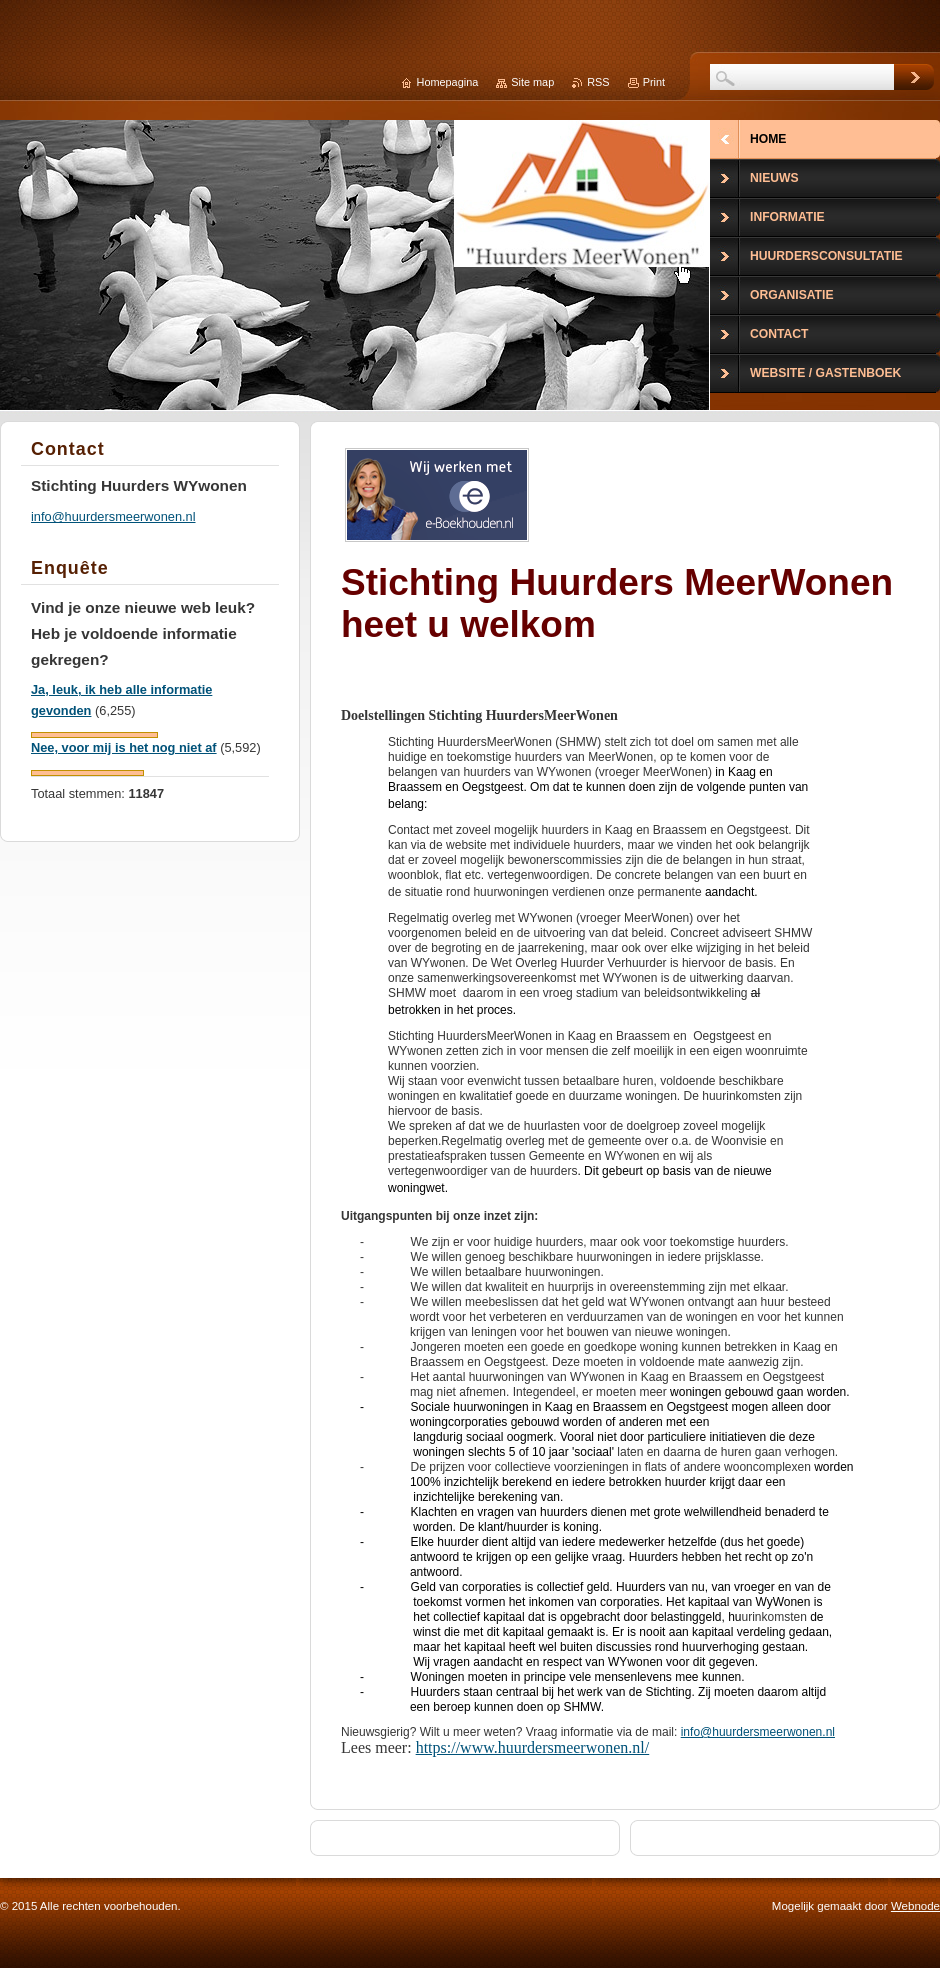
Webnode (915, 1906)
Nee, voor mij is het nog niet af (124, 747)
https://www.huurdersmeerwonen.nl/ (533, 1747)
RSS (598, 82)
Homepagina (448, 82)
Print (654, 82)
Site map (532, 82)
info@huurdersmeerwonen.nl (758, 1732)
